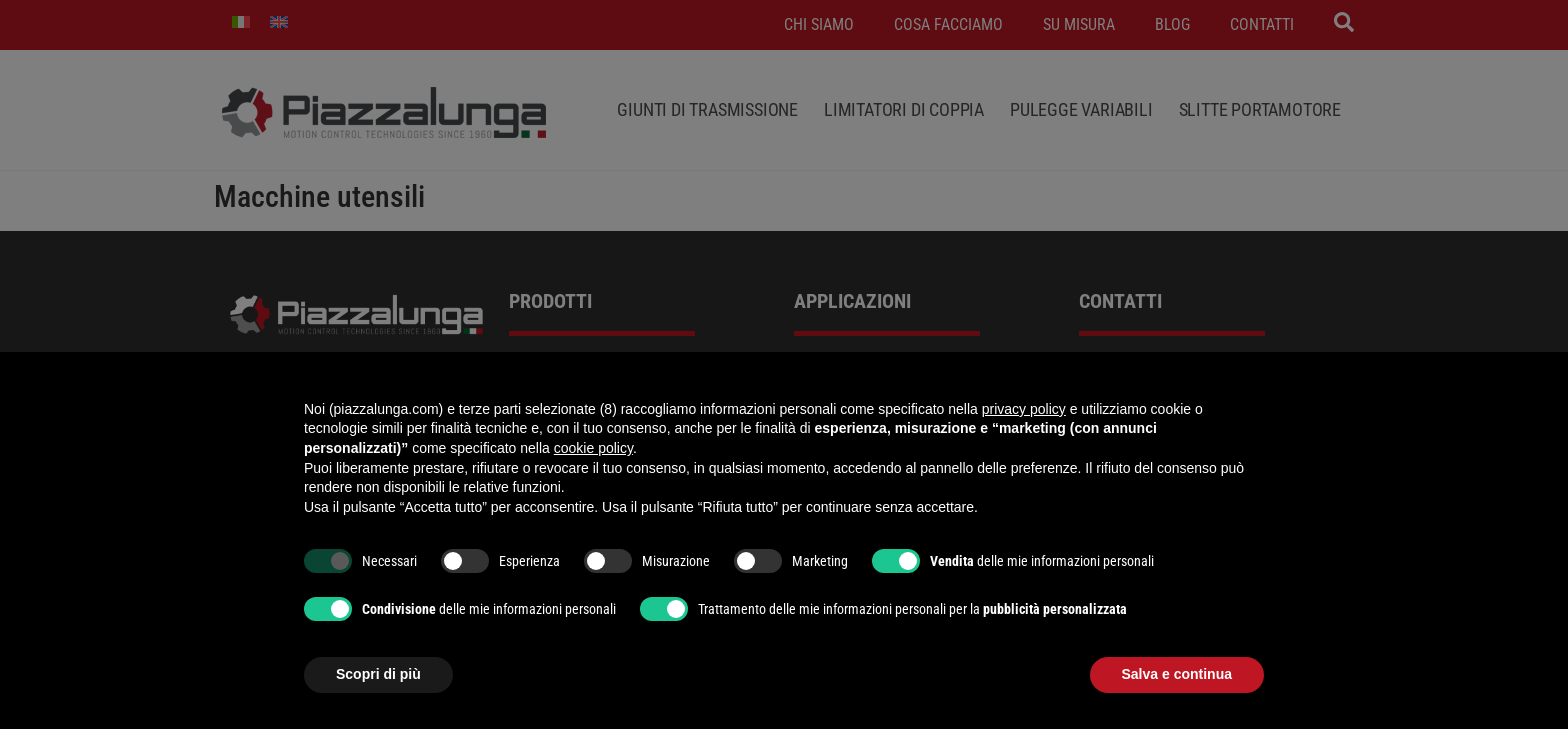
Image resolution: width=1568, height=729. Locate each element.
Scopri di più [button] (378, 674)
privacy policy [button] (1024, 409)
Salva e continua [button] (1177, 674)
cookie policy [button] (593, 448)
